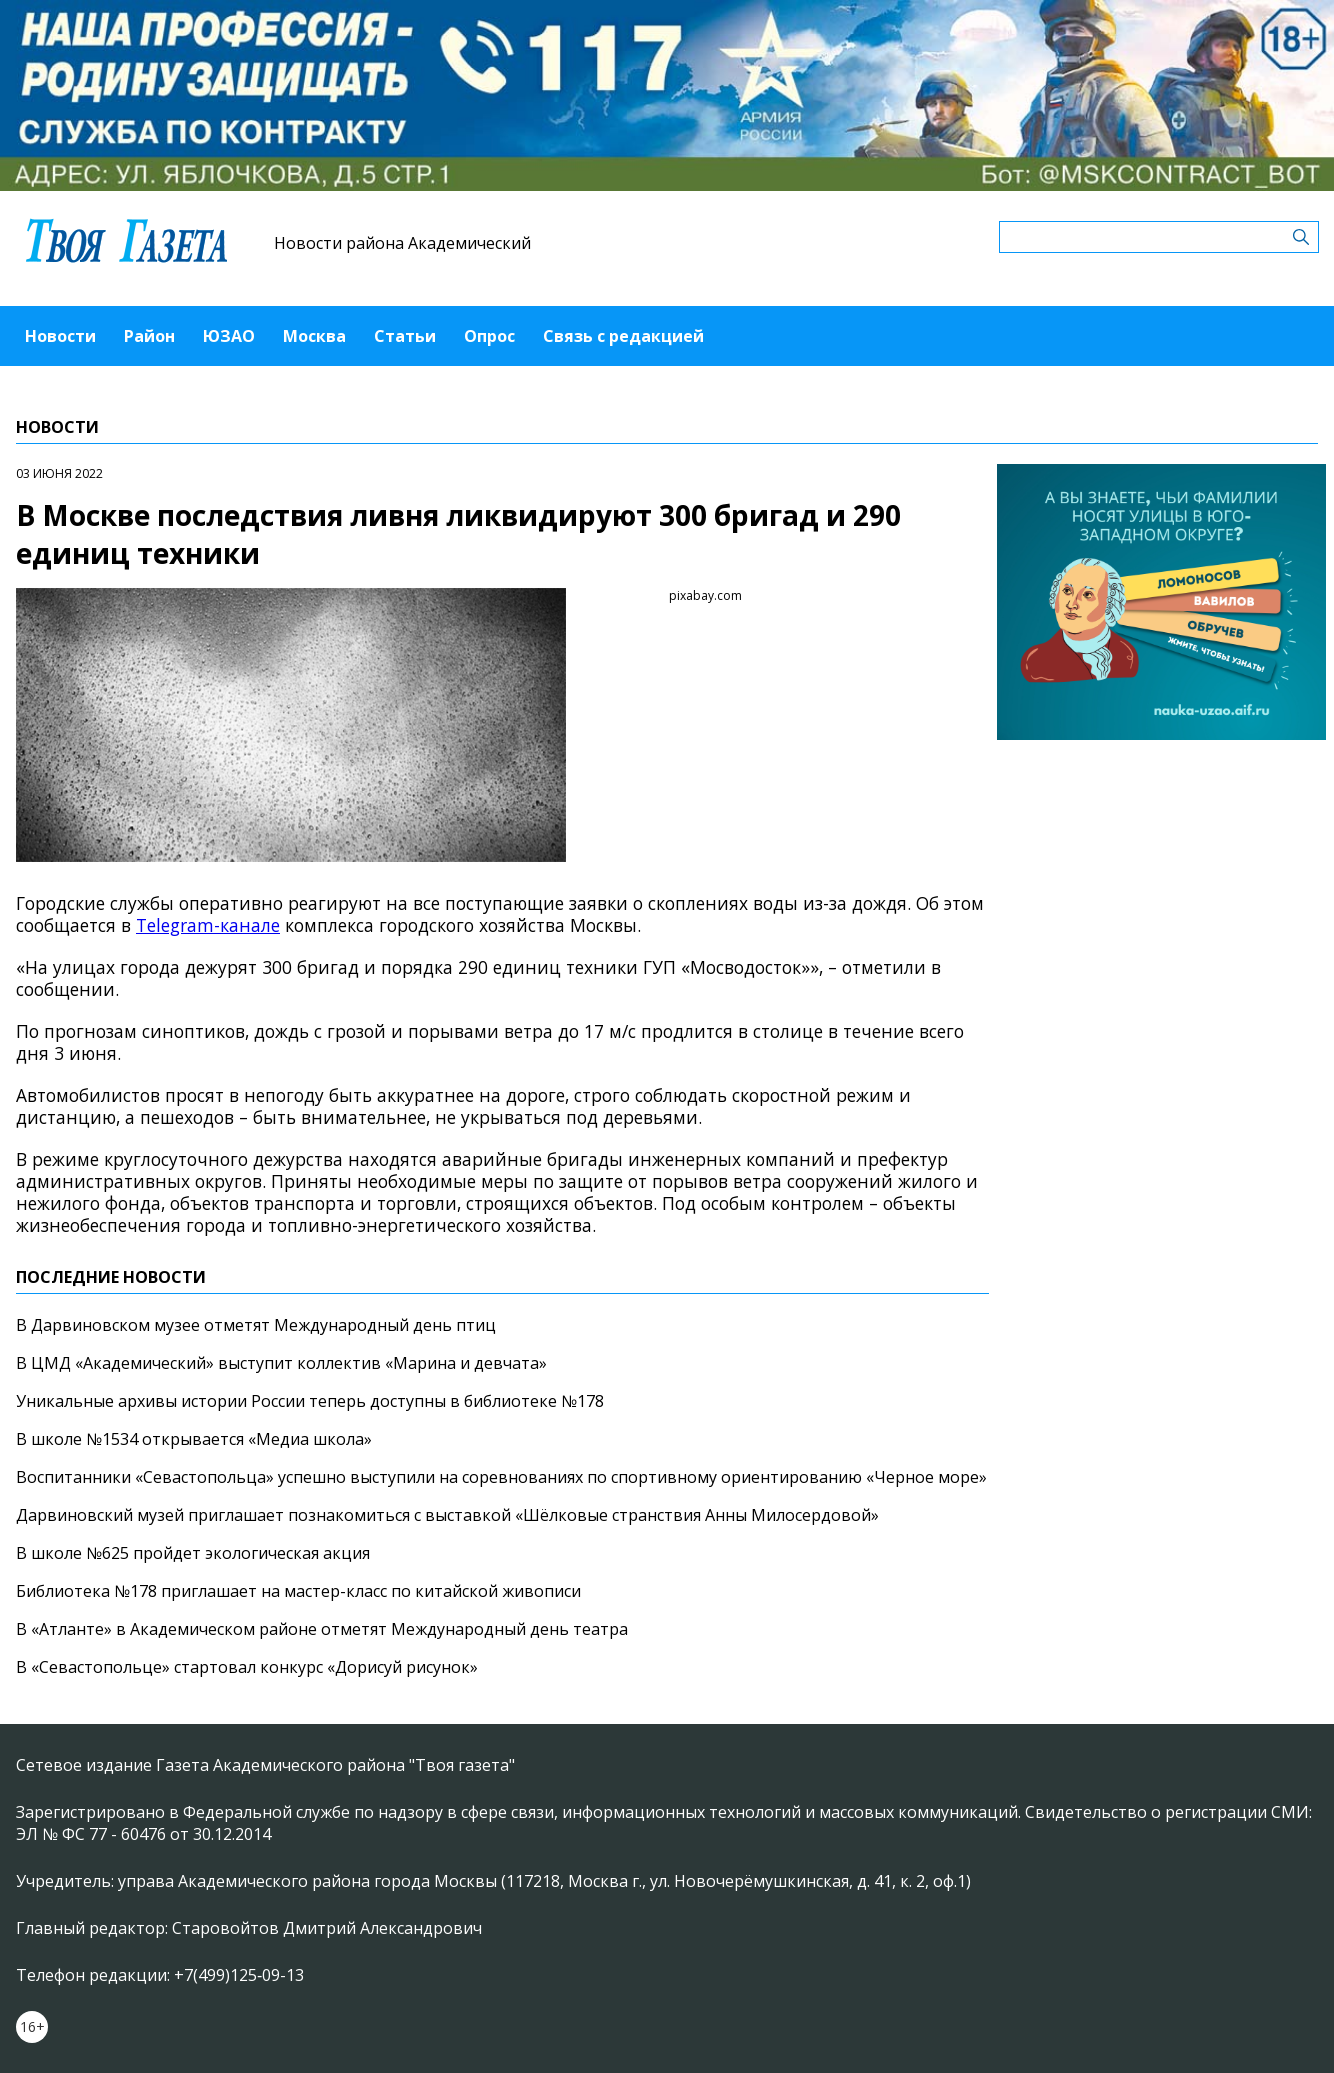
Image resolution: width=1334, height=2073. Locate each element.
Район (149, 336)
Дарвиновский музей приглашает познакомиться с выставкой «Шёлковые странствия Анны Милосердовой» (447, 1515)
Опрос (489, 336)
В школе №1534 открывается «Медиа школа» (194, 1439)
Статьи (405, 336)
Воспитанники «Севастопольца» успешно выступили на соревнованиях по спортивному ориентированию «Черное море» (501, 1477)
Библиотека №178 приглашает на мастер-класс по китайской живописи (298, 1591)
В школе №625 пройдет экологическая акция (193, 1553)
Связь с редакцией (623, 336)
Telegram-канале (208, 925)
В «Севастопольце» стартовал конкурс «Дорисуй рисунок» (247, 1667)
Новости (60, 336)
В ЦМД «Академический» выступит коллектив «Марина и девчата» (281, 1363)
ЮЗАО (229, 336)
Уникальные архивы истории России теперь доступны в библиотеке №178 (310, 1401)
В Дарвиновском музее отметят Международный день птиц (256, 1325)
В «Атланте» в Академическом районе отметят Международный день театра (322, 1629)
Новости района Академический (402, 243)
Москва (314, 336)
